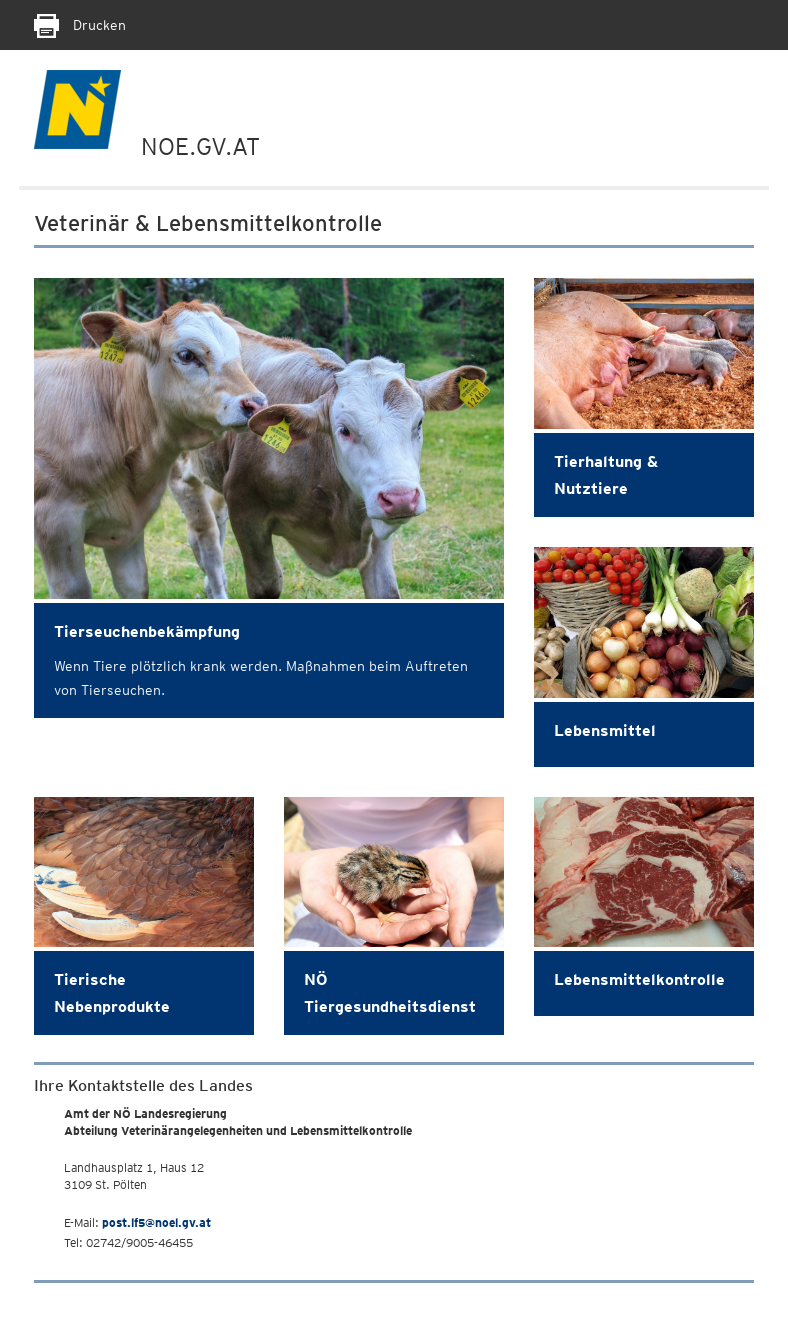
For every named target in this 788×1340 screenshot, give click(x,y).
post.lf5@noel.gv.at (156, 1222)
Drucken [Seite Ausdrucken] (80, 25)
